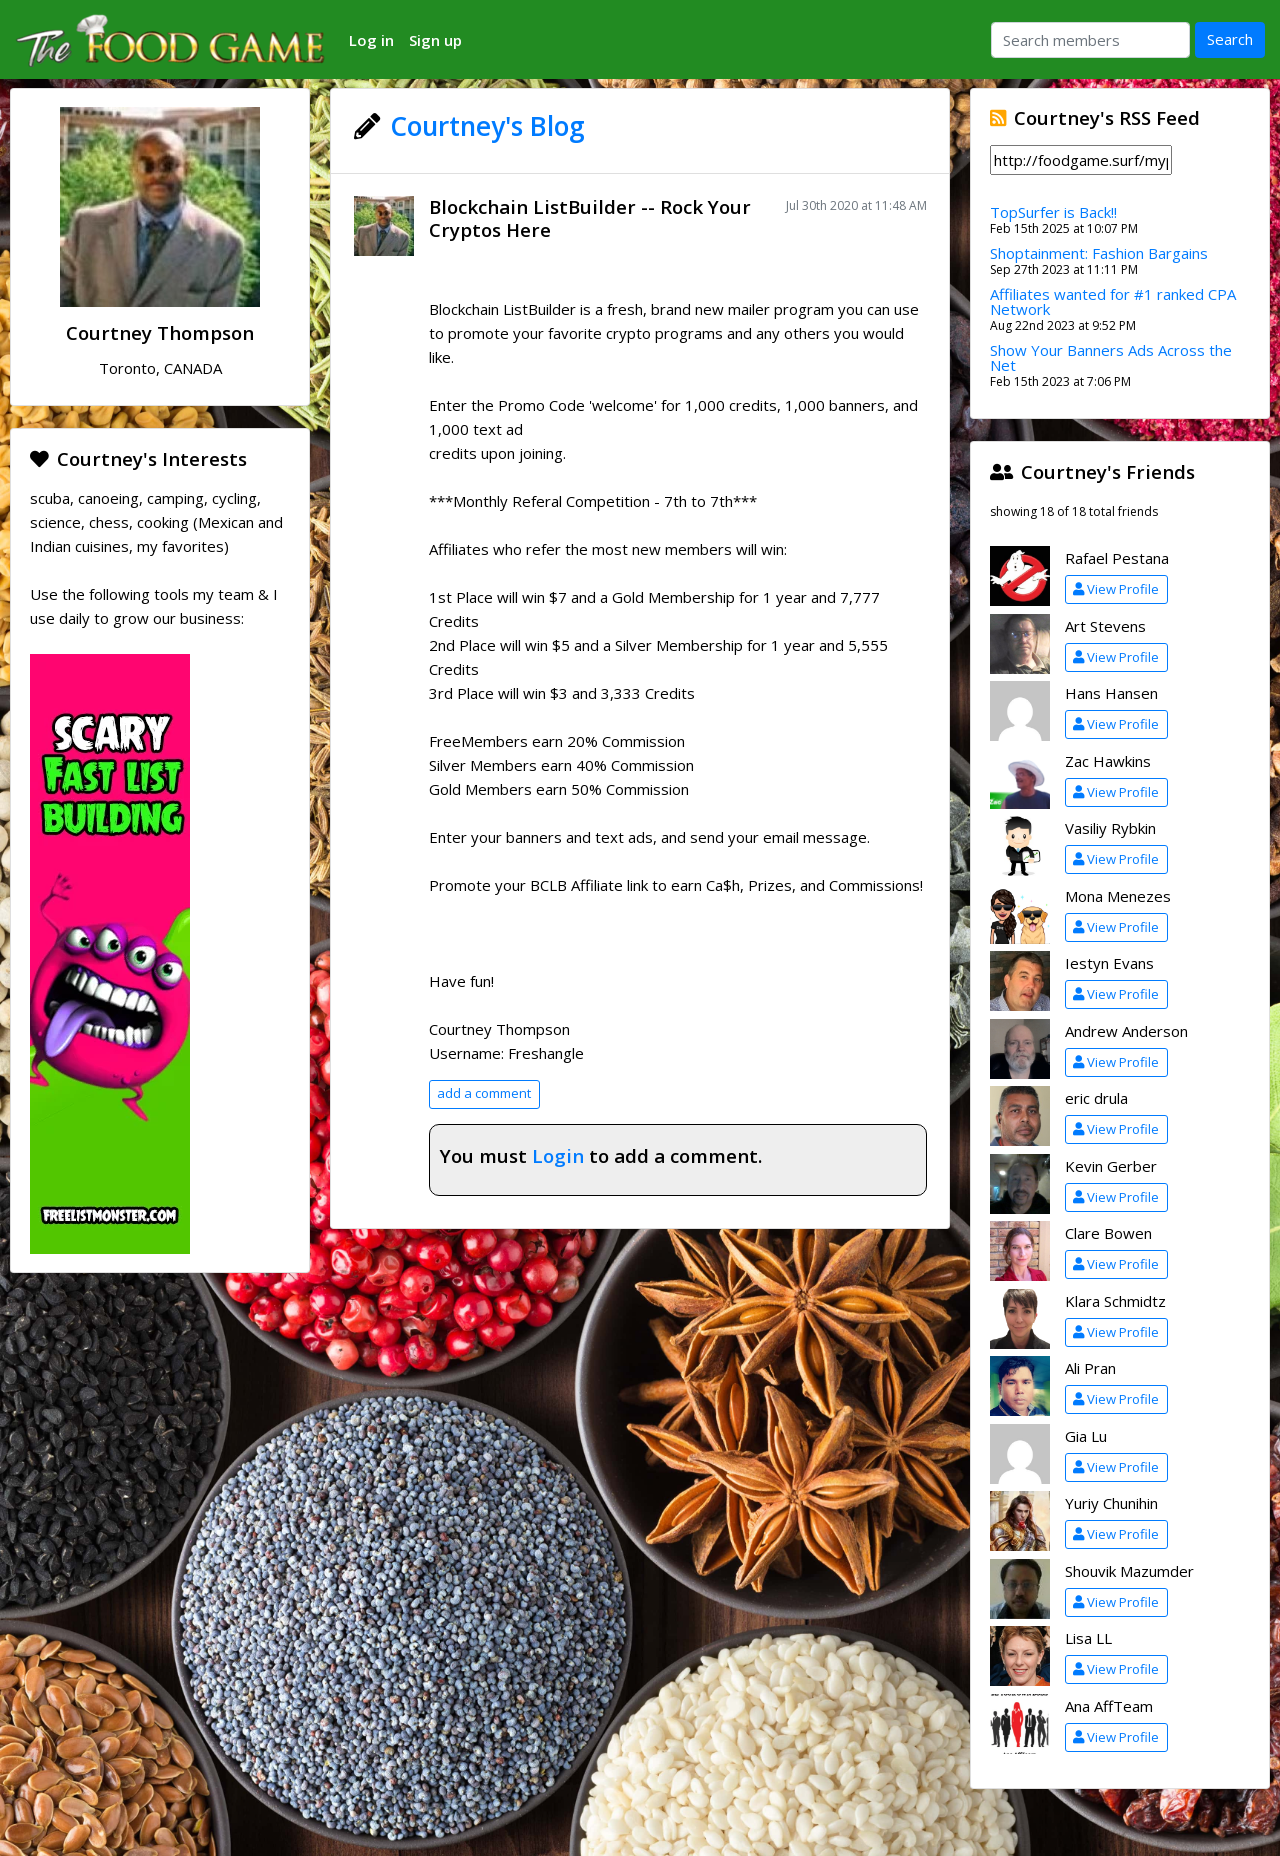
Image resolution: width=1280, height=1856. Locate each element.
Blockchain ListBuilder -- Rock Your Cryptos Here (590, 218)
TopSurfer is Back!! (1053, 212)
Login (558, 1155)
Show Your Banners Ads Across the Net (1111, 357)
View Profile (1116, 589)
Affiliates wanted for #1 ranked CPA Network (1113, 301)
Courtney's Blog (487, 126)
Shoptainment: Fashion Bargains (1099, 253)
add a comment (484, 1093)
